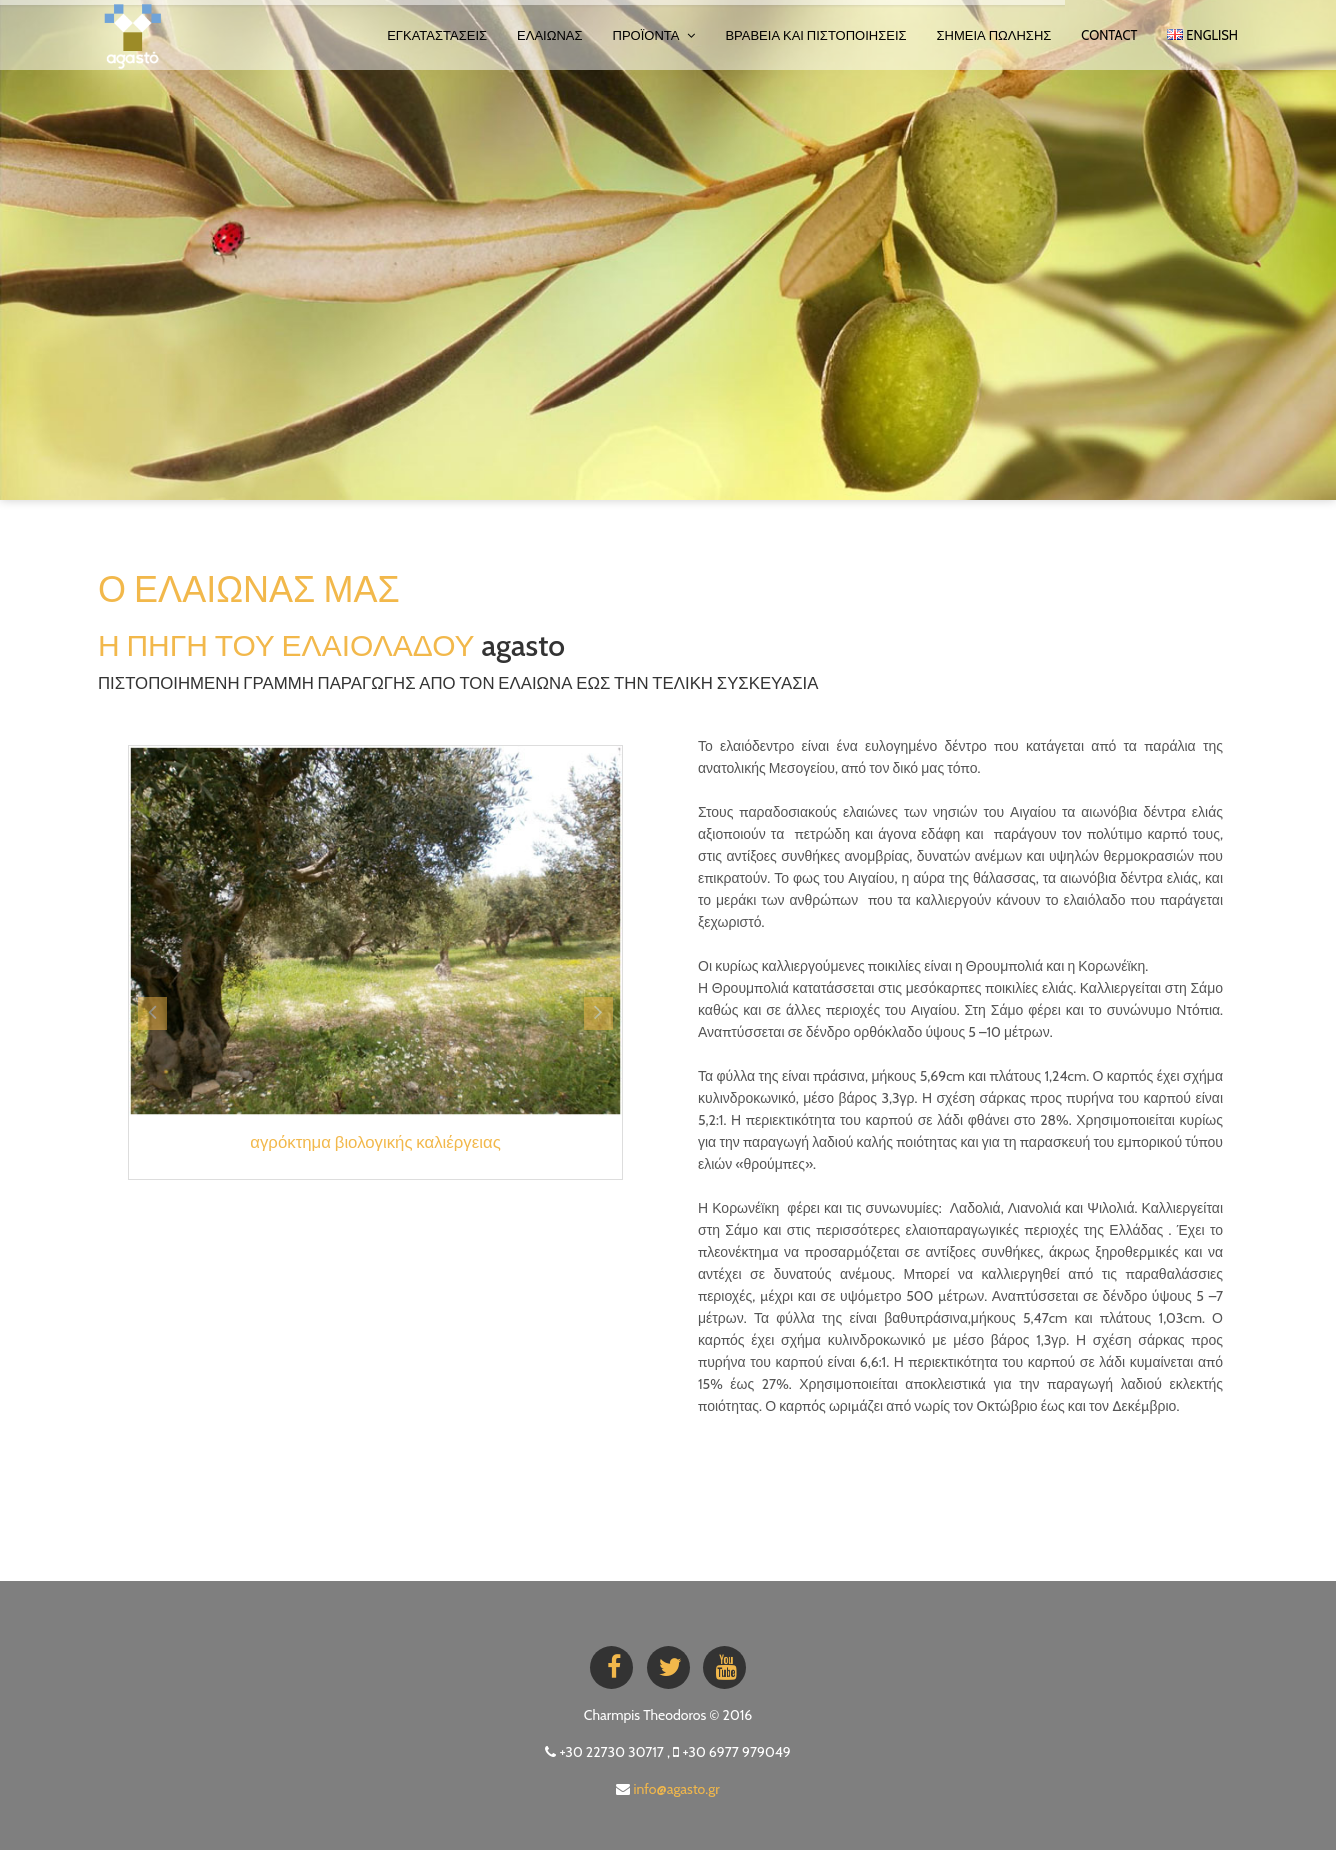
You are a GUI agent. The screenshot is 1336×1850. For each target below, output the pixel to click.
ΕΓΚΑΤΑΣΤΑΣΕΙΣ (437, 35)
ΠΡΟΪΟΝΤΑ (654, 35)
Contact (1109, 35)
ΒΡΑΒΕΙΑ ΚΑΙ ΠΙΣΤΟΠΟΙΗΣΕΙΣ (815, 35)
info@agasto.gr (677, 1789)
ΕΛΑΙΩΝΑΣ (549, 35)
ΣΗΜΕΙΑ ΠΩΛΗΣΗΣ (994, 35)
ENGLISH (1202, 35)
